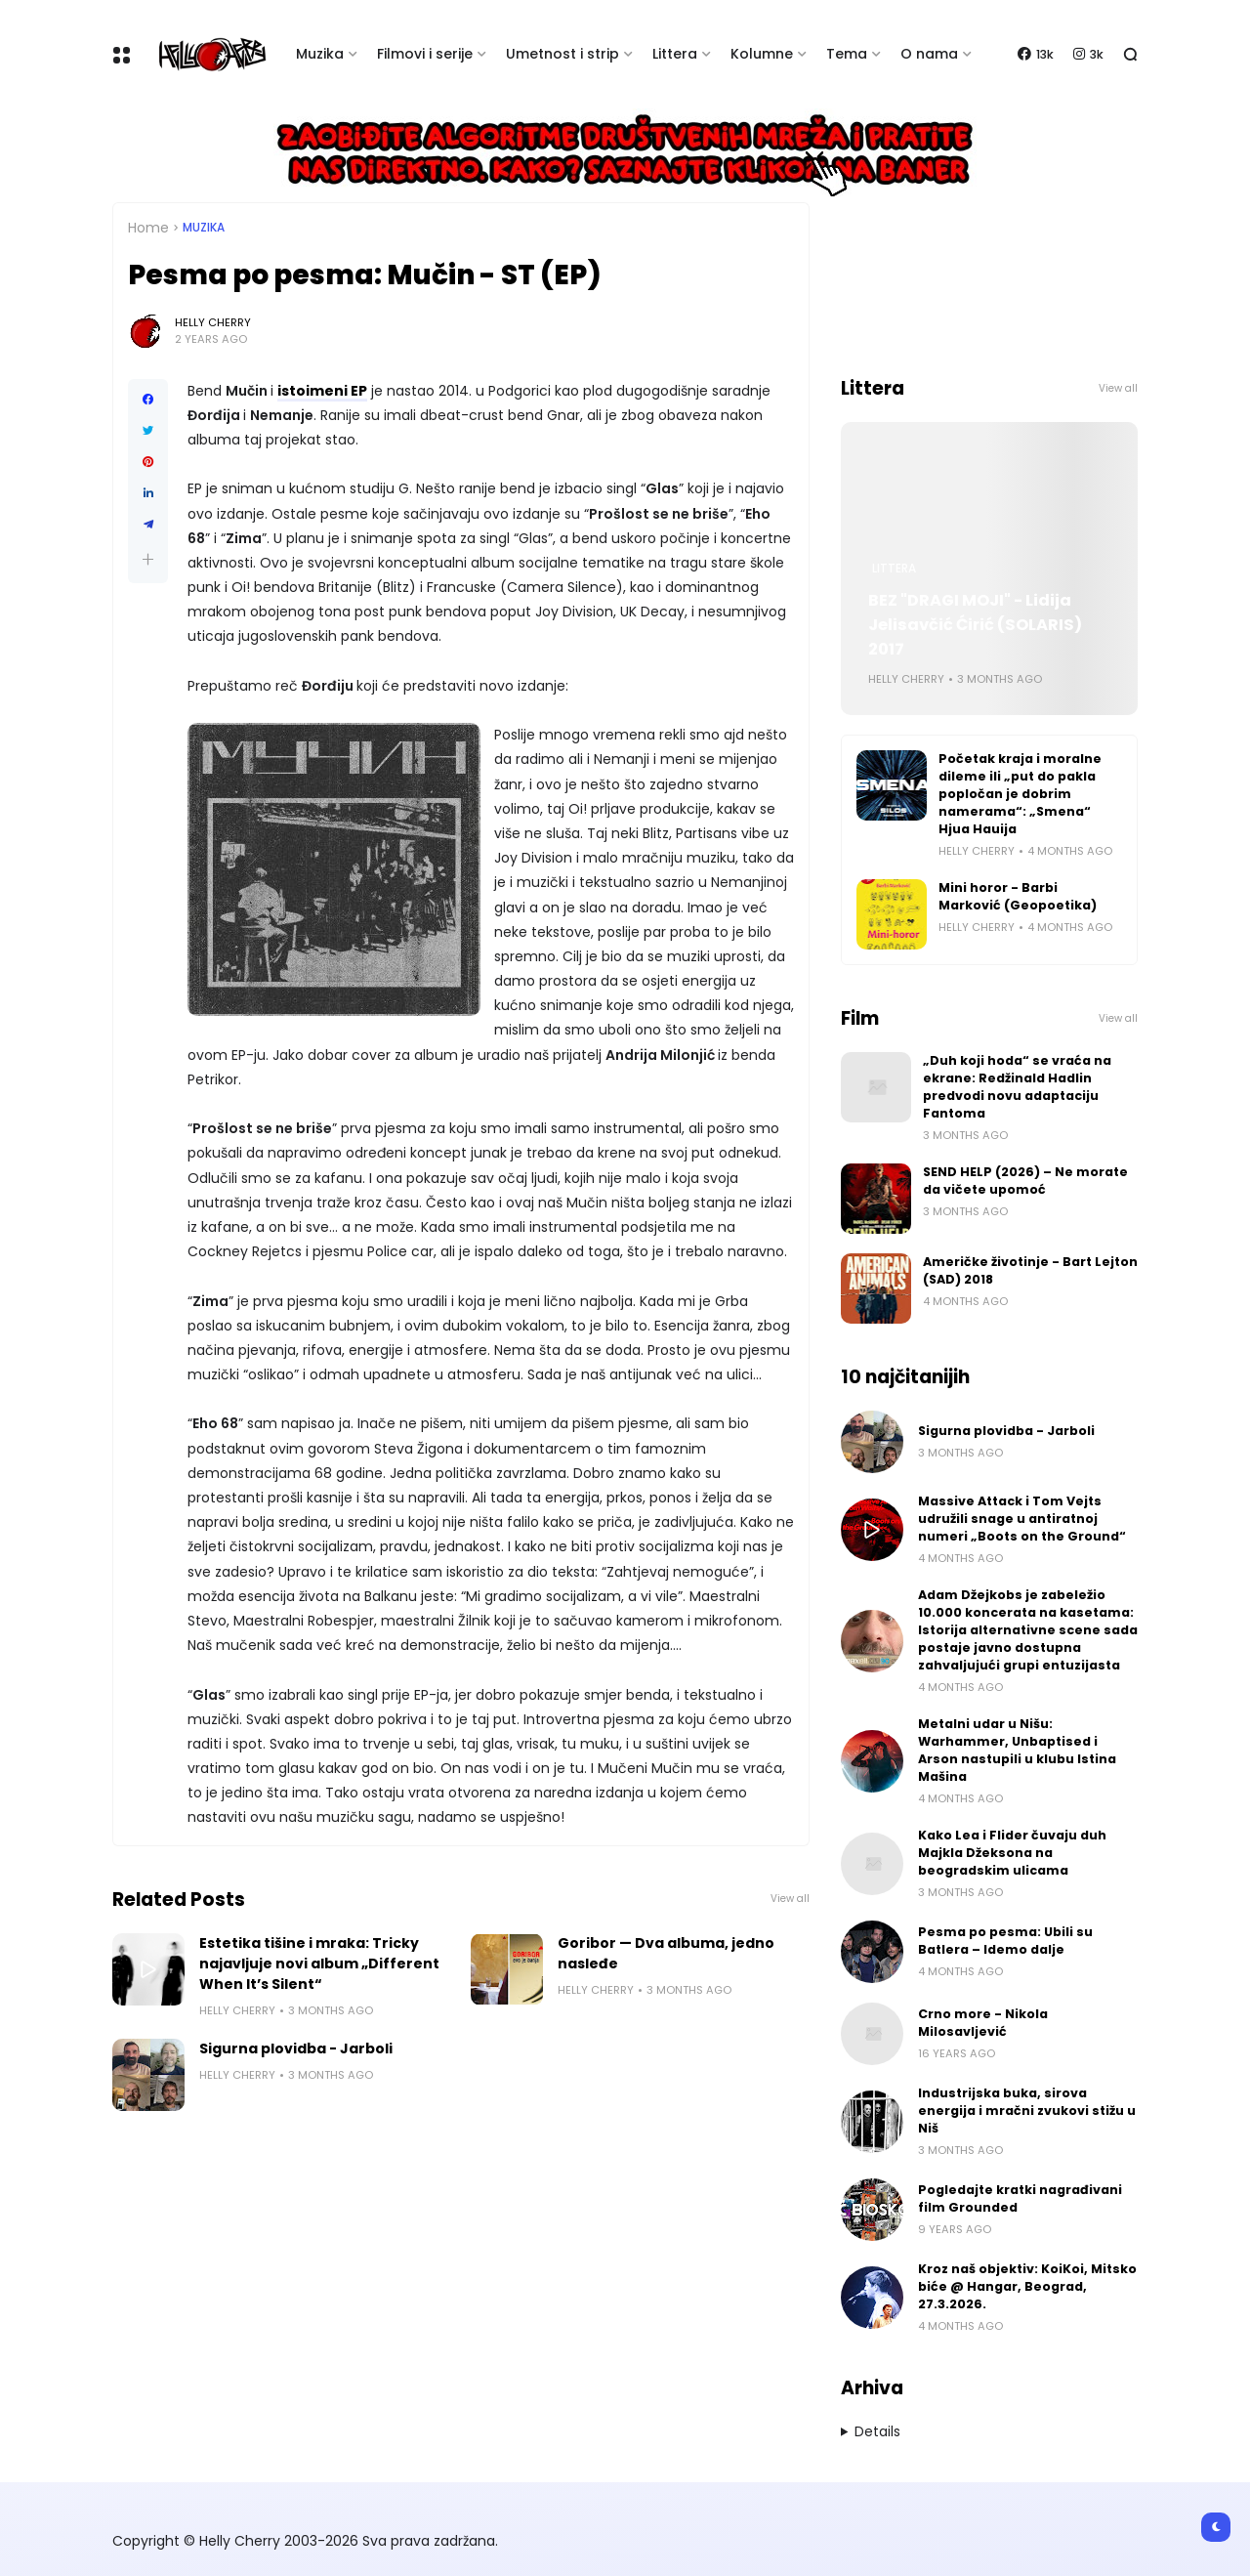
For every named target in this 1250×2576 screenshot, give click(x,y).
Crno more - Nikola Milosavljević (983, 2023)
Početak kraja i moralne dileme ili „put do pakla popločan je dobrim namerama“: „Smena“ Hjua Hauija (1020, 793)
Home (148, 227)
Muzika (320, 53)
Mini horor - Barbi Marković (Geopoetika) (1017, 896)
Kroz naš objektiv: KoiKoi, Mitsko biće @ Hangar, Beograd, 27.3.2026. (1027, 2286)
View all (790, 1898)
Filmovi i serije (425, 53)
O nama (929, 53)
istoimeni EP (322, 391)
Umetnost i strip (562, 53)
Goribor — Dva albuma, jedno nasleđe (666, 1953)
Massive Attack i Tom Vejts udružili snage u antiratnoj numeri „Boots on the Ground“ (1022, 1518)
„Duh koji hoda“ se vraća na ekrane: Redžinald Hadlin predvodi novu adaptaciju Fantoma (1017, 1086)
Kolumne (761, 53)
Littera (674, 53)
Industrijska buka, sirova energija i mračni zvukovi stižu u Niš (1027, 2110)
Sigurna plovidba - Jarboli (296, 2048)
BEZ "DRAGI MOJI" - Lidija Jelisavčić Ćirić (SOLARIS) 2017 (975, 624)
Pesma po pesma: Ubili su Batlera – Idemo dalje (1005, 1940)
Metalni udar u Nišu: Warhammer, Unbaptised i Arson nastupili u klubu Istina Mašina (1017, 1750)
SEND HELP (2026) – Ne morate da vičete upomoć (1025, 1180)
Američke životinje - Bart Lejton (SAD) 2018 (1030, 1270)
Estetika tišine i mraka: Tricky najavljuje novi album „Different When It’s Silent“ (319, 1963)
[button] (148, 559)
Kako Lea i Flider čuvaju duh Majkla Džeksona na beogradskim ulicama (1012, 1853)
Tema (846, 53)
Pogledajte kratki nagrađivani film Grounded (1020, 2198)
